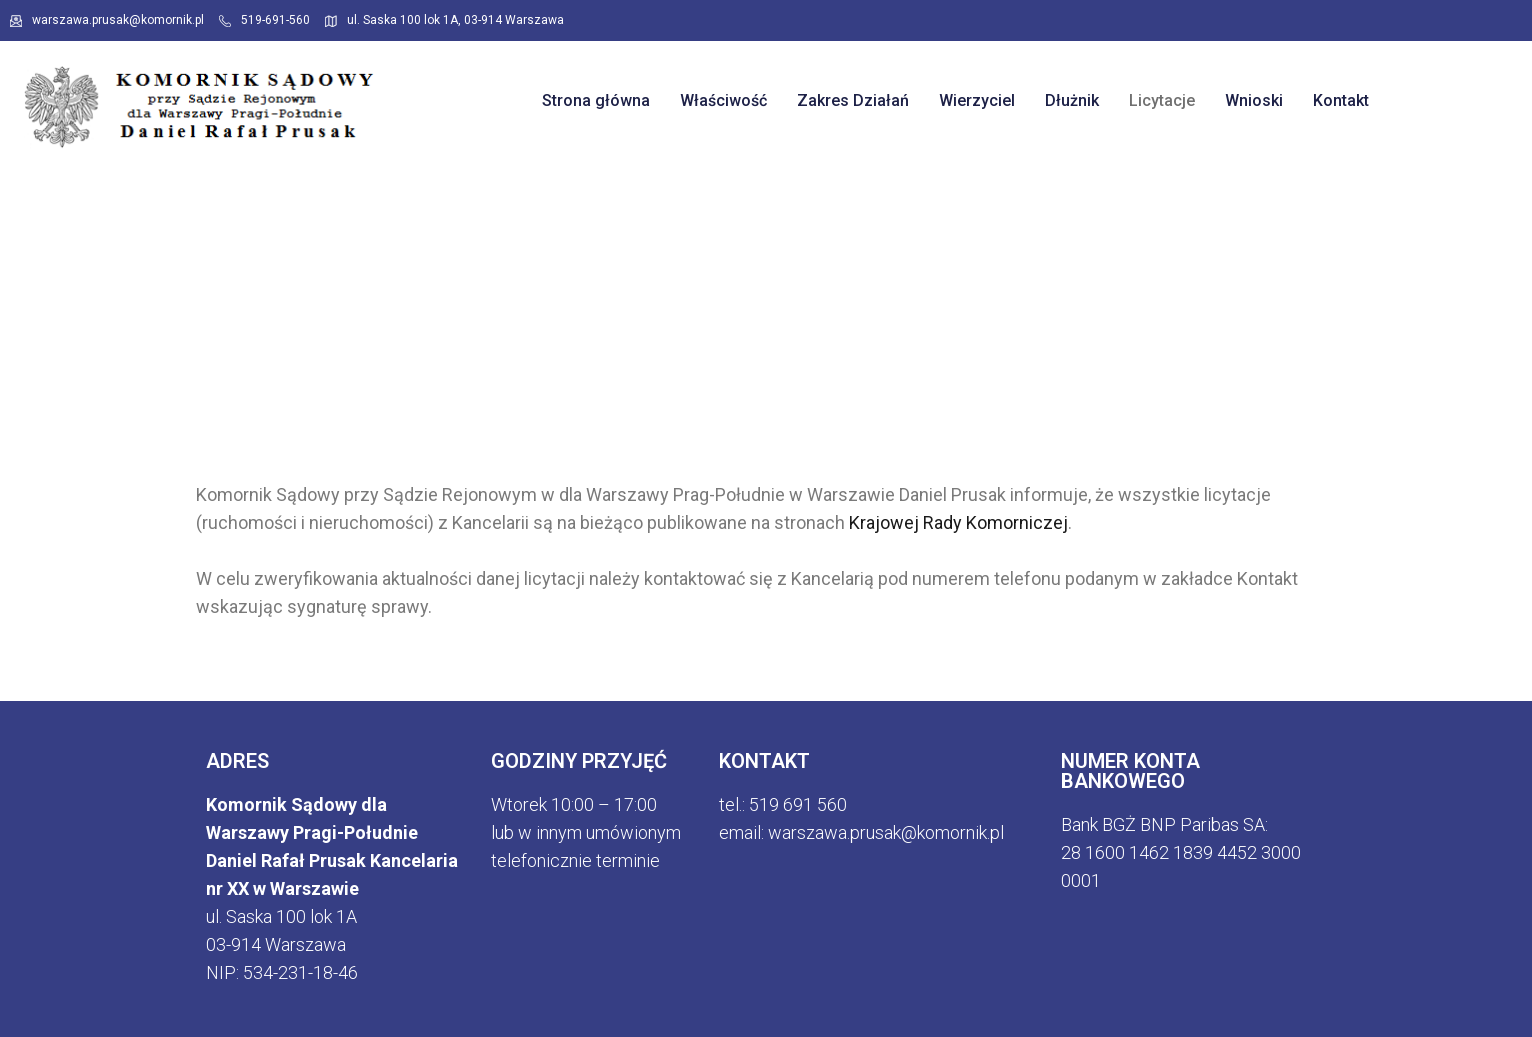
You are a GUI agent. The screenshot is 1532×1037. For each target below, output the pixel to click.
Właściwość (723, 100)
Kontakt (1341, 100)
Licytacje (1162, 100)
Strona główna (596, 100)
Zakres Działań (853, 100)
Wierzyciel (977, 100)
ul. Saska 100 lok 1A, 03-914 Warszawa (444, 20)
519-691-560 (264, 20)
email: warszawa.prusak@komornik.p (859, 832)
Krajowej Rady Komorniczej (958, 522)
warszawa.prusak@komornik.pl (107, 20)
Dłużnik (1072, 100)
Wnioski (1254, 100)
